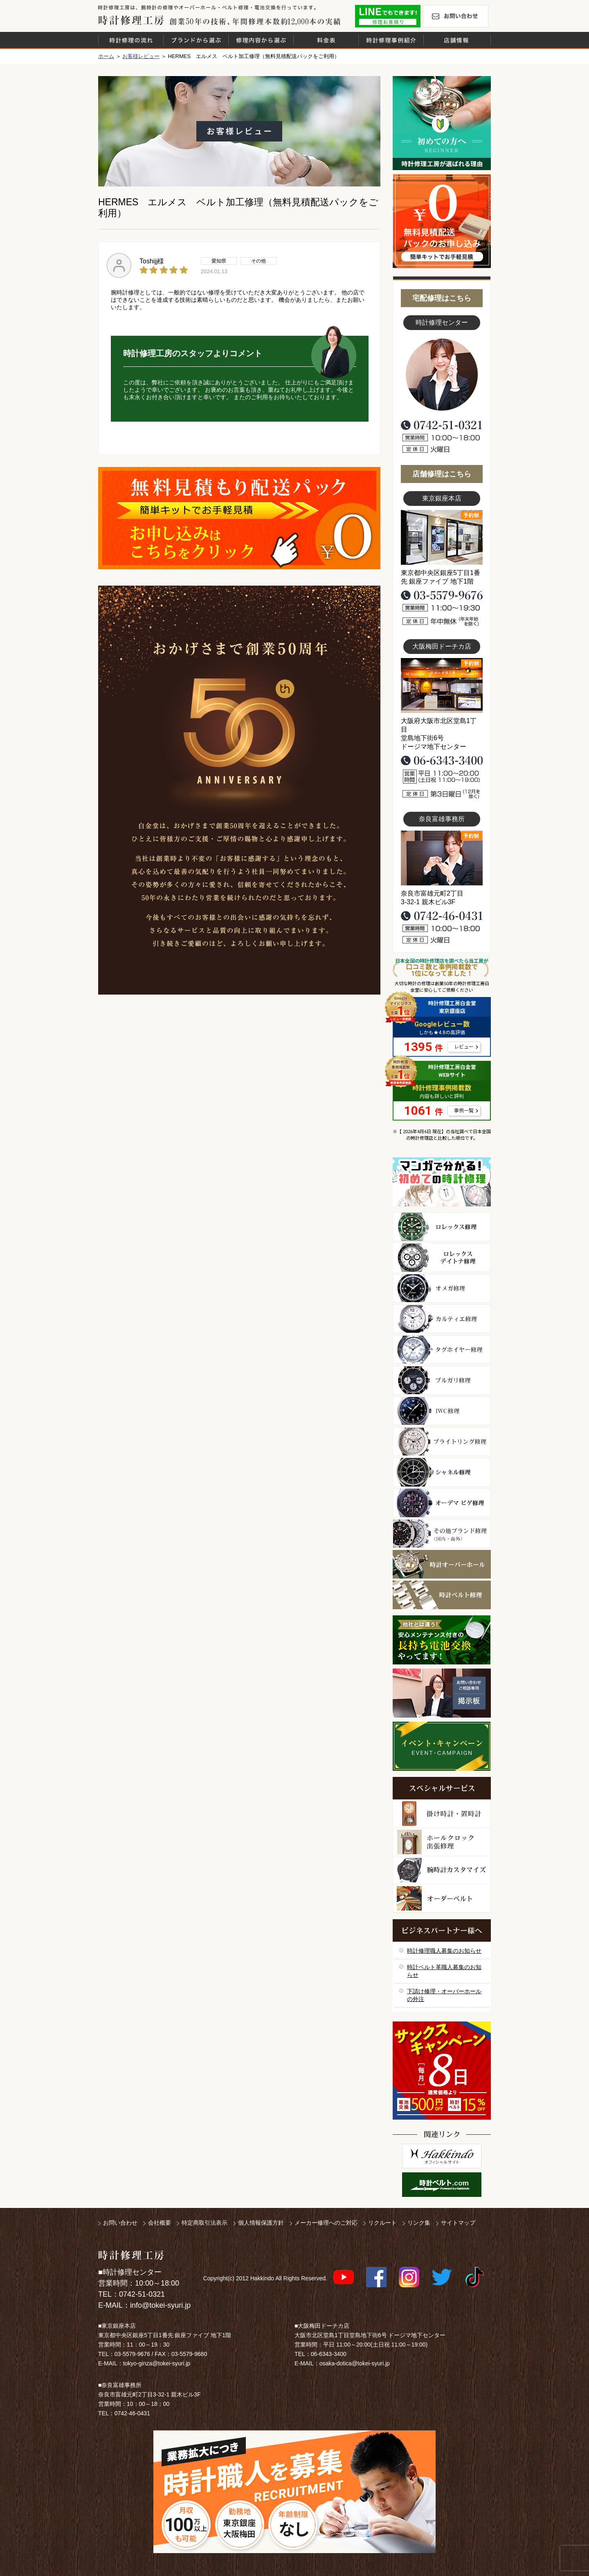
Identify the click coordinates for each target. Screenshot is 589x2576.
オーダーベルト (441, 1898)
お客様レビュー (141, 56)
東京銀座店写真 (442, 537)
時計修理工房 (131, 2255)
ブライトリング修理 (442, 1441)
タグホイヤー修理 (442, 1349)
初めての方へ (442, 123)
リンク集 (418, 2222)
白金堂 (441, 2156)
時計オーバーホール (442, 1564)
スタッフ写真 (442, 375)
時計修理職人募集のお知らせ (444, 1950)
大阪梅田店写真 (442, 685)
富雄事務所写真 (442, 858)
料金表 (326, 40)
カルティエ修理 (442, 1319)
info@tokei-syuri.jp (160, 2305)
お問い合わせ (455, 16)
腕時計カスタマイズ (441, 1870)
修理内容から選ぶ (261, 40)
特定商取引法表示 (204, 2222)
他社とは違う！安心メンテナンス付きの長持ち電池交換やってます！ (442, 1639)
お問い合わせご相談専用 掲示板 (442, 1693)
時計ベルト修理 (442, 1595)
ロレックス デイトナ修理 (442, 1257)
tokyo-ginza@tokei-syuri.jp (156, 2363)
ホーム (106, 56)
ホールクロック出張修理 (441, 1842)
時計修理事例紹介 (391, 40)
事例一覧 (464, 1111)
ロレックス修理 (442, 1227)
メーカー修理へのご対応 (325, 2222)
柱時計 (441, 1814)
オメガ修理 (442, 1288)
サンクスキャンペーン (442, 2070)
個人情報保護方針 (261, 2222)
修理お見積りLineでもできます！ (387, 16)
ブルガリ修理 (442, 1380)
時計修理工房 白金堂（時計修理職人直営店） (131, 20)
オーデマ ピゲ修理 (442, 1503)
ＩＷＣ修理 (442, 1411)
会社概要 (159, 2222)
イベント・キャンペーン (441, 1746)
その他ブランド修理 (442, 1533)
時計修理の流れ (131, 40)
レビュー (464, 1047)
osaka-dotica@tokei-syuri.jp (354, 2363)
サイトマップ (458, 2222)
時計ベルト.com (441, 2184)
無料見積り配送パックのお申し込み (239, 518)
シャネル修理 (442, 1472)
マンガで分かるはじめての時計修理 (442, 1181)
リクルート (382, 2222)
